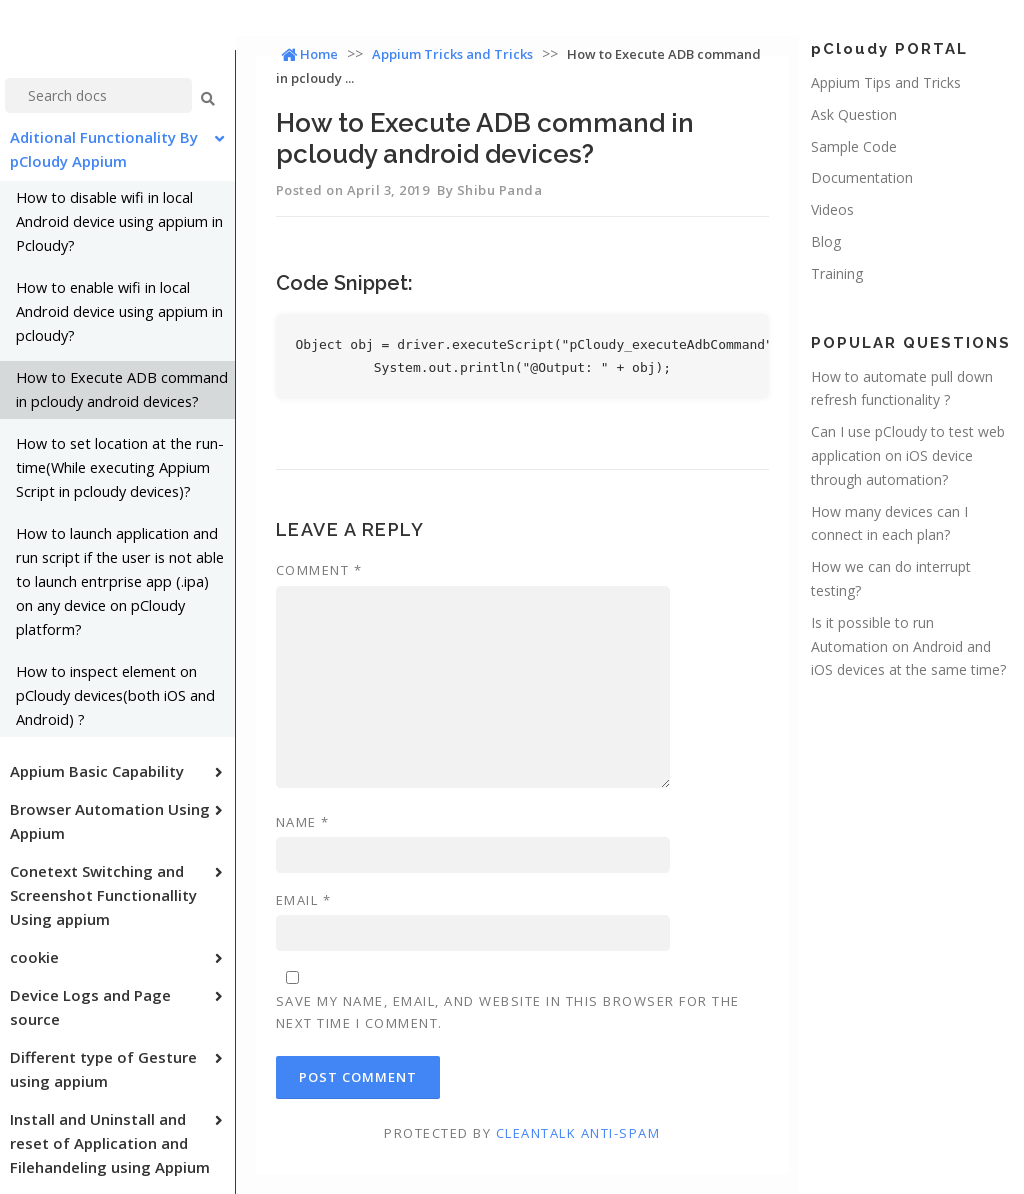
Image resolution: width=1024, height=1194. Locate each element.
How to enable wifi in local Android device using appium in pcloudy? (119, 311)
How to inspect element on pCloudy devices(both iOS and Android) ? (115, 695)
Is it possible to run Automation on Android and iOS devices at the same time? (908, 646)
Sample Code (854, 146)
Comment (319, 570)
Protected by (522, 1133)
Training (837, 273)
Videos (832, 209)
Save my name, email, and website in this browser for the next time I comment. (508, 1012)
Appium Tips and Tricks (886, 82)
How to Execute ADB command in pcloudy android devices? (122, 389)
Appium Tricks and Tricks (452, 54)
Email (304, 900)
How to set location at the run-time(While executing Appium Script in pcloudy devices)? (120, 467)
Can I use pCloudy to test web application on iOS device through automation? (908, 455)
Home (309, 54)
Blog (826, 241)
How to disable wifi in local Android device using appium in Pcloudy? (119, 221)
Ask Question (854, 114)
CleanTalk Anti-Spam (578, 1133)
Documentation (862, 177)
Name (303, 822)
